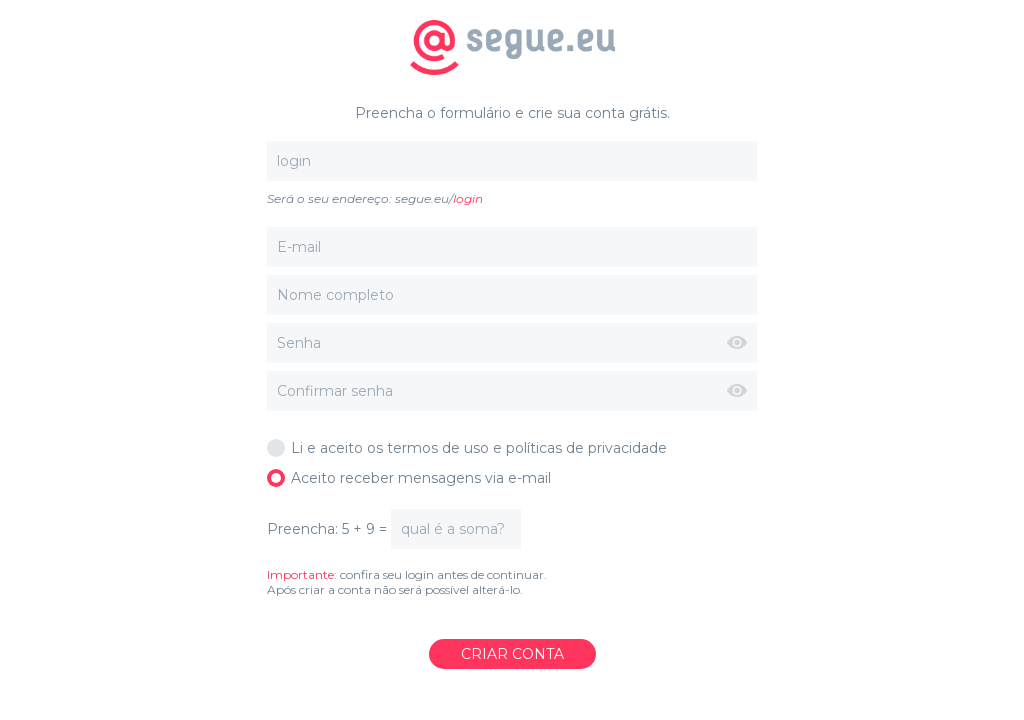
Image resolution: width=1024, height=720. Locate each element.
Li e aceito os (467, 448)
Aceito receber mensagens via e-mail (409, 478)
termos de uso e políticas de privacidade (527, 448)
